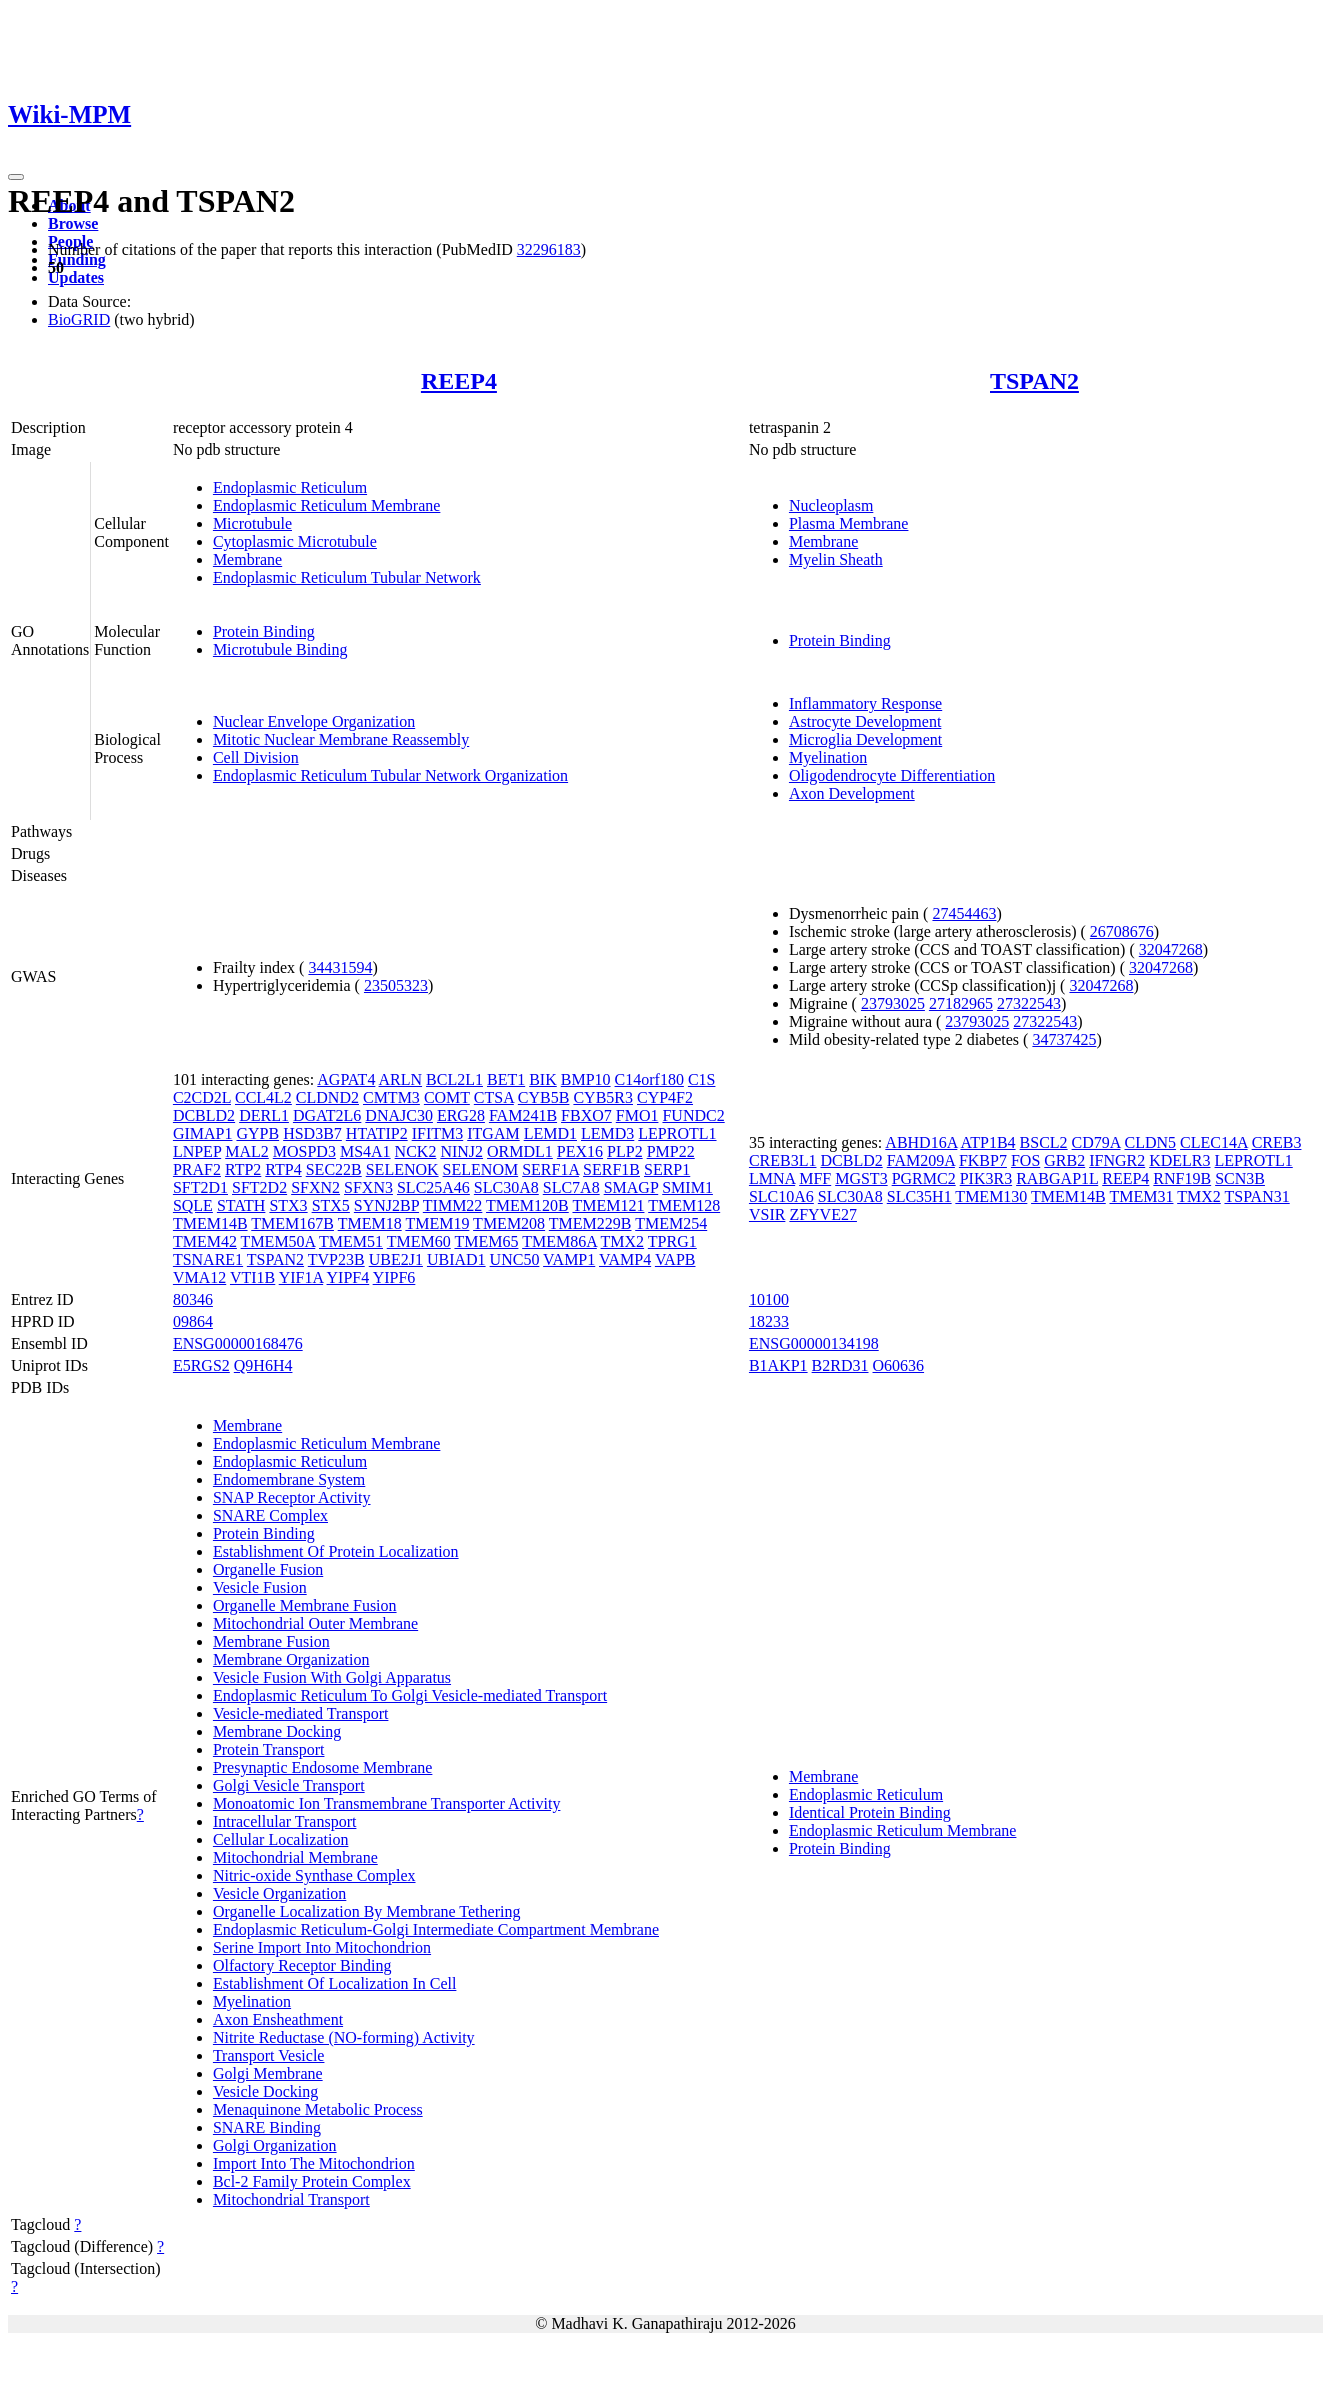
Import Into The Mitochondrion (314, 2163)
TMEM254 (671, 1223)
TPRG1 (672, 1241)
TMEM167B (292, 1223)
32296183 (549, 249)
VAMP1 (569, 1259)
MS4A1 (365, 1151)
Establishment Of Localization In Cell (335, 1983)
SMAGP (631, 1187)
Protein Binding (264, 631)
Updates (76, 277)
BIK (543, 1079)
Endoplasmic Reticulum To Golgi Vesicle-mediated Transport (410, 1695)
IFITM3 (438, 1133)
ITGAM (493, 1133)
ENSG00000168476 (238, 1343)
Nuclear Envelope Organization (314, 721)
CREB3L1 (783, 1160)
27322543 (1029, 1003)
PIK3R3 (986, 1178)
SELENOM (481, 1169)
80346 (193, 1299)
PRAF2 (197, 1169)
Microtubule (252, 523)
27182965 (961, 1003)
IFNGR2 (1117, 1160)
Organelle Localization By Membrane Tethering (367, 1911)
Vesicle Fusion (260, 1587)
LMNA (772, 1178)
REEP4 (459, 381)
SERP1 (667, 1169)
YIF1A (301, 1277)
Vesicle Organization (279, 1893)
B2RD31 (840, 1365)
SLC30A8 (506, 1187)
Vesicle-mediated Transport (301, 1713)
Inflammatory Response (865, 703)
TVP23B (336, 1259)
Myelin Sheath (836, 559)
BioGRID (79, 319)
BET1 (506, 1079)
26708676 (1122, 931)
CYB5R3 (603, 1097)
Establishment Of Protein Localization (336, 1551)
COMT (447, 1097)
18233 (769, 1321)
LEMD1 (550, 1133)
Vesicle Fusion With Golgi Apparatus (332, 1677)
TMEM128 (684, 1205)
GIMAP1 (203, 1133)
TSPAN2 (1034, 381)
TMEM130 (991, 1196)
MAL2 (247, 1151)
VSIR (767, 1214)
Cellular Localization (281, 1839)
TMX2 (623, 1241)
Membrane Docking (277, 1731)
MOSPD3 (304, 1151)
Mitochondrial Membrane (295, 1857)
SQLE (193, 1205)
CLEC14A (1214, 1142)
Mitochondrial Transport (291, 2199)
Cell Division (256, 757)
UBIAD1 (456, 1259)
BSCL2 (1044, 1142)
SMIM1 (687, 1187)
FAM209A (921, 1160)
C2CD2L (202, 1097)
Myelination (828, 757)
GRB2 (1064, 1160)
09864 (193, 1321)
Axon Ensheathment (278, 2019)
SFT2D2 (259, 1187)
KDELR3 (1179, 1160)
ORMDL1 (520, 1151)
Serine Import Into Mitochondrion (322, 1947)
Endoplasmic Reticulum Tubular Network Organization (390, 775)
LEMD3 (607, 1133)
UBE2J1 (396, 1259)
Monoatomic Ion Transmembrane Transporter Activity (387, 1803)
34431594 (340, 967)
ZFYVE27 (823, 1214)
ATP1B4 (987, 1142)
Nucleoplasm (831, 505)
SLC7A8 (571, 1187)
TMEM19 (437, 1223)
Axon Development (852, 793)
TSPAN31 (1256, 1196)
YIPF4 (348, 1277)
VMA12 (199, 1277)
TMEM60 (419, 1241)
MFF (815, 1178)
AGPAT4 (346, 1079)
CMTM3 (391, 1097)
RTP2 (243, 1169)
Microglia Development (865, 739)
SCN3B (1240, 1178)
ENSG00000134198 (814, 1343)
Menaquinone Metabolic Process (318, 2109)
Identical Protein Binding (870, 1812)
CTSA (494, 1097)
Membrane (247, 559)
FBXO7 (586, 1115)
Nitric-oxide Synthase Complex (314, 1875)
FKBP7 (983, 1160)
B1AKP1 (778, 1365)
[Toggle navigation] (16, 177)
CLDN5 (1151, 1142)
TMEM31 (1141, 1196)
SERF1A (550, 1169)
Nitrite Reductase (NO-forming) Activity (344, 2037)
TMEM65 (486, 1241)
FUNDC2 (693, 1115)
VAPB (675, 1259)
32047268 (1171, 949)
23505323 (396, 985)
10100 (769, 1299)
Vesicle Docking (265, 2091)
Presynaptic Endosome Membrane (323, 1767)
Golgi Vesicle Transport (289, 1785)
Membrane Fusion (271, 1641)
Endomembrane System (289, 1479)
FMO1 (637, 1115)
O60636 (899, 1365)
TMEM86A (559, 1241)
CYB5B (544, 1097)
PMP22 (671, 1151)
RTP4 (283, 1169)
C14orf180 (649, 1079)
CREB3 (1277, 1142)
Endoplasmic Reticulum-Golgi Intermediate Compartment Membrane (436, 1929)
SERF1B (611, 1169)
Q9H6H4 (263, 1365)
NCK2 (416, 1151)
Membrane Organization (291, 1659)
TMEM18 (370, 1223)
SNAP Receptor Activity (292, 1497)
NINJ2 (461, 1151)
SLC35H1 (919, 1196)
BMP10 (586, 1079)
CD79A (1096, 1142)
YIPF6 (394, 1277)
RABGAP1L (1057, 1178)
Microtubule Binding (280, 649)
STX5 (331, 1205)
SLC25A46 (433, 1187)
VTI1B (252, 1277)
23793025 (893, 1003)
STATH (241, 1205)
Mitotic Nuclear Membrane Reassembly (341, 739)
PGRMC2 (924, 1178)
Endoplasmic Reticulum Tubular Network (347, 577)
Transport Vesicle (269, 2055)
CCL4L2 (263, 1097)
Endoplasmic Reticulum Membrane (327, 505)
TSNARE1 (208, 1259)
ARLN (401, 1079)
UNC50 (515, 1259)
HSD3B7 (312, 1133)
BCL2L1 (454, 1079)
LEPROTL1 (677, 1133)
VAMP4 (625, 1259)
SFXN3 (368, 1187)
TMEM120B (527, 1205)
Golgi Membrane (268, 2073)
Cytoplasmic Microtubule (295, 541)
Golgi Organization (275, 2145)
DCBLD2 (204, 1115)
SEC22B (334, 1169)
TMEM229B (590, 1223)
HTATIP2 (377, 1133)
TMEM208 (509, 1223)
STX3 (288, 1205)
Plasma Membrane (849, 523)
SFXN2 (315, 1187)
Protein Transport (269, 1749)
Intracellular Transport (285, 1821)
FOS (1025, 1160)
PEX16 (580, 1151)
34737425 (1064, 1039)
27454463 (964, 913)
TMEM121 (608, 1205)
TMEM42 (205, 1241)
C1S (702, 1079)
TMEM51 (351, 1241)
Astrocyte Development (865, 721)
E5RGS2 (201, 1365)
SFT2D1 (200, 1187)
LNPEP (197, 1151)
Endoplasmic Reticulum (290, 487)
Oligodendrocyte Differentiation (892, 775)
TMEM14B (210, 1223)
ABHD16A (921, 1142)
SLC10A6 (781, 1196)
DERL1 (264, 1115)
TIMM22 (453, 1205)
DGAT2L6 (327, 1115)
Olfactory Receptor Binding (302, 1965)
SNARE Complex (270, 1515)
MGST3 (861, 1178)
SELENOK (402, 1169)
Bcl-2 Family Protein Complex (312, 2181)
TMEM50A (278, 1241)
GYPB (257, 1133)
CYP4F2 (665, 1097)
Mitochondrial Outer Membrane (315, 1623)
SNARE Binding (267, 2127)
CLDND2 (327, 1097)
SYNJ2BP (386, 1205)
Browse (73, 223)
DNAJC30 (399, 1115)
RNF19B (1182, 1178)
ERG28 (461, 1115)
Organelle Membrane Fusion (305, 1605)
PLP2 (625, 1151)
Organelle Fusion (268, 1569)
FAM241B (523, 1115)
